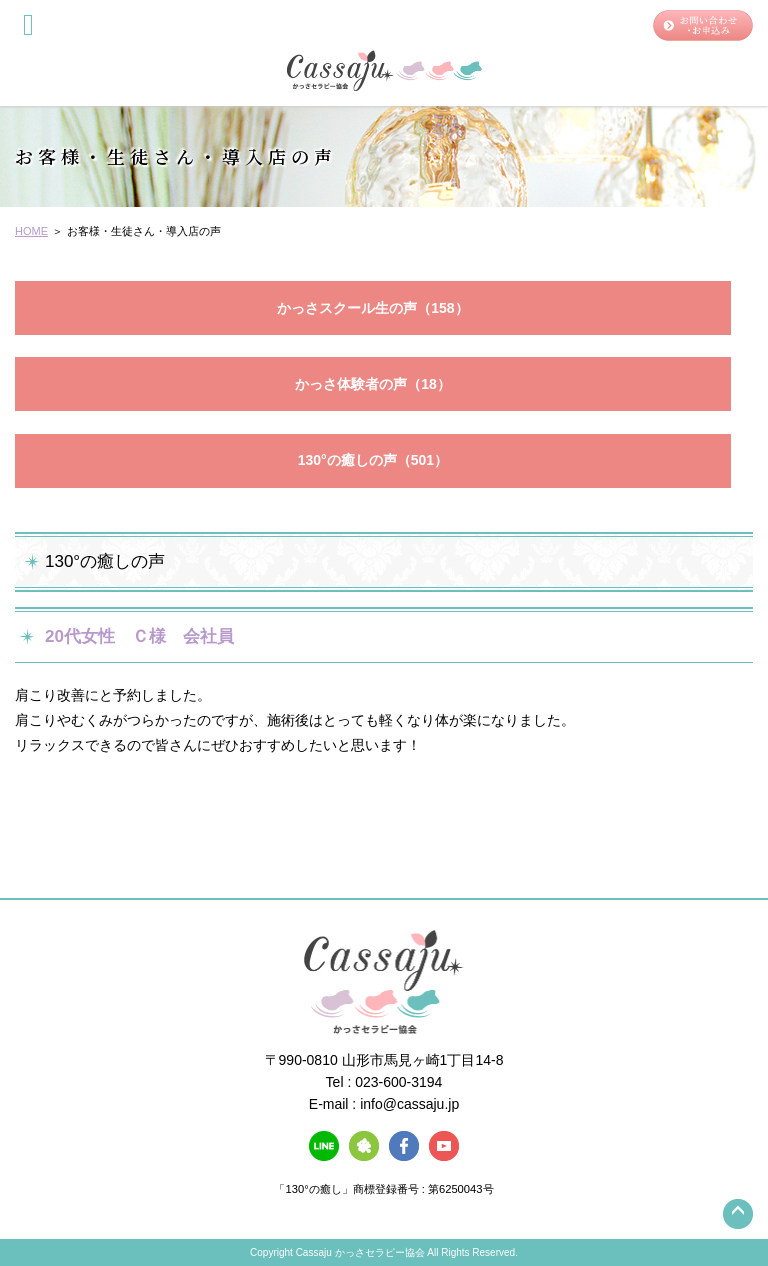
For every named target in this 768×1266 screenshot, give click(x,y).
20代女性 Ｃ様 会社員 (139, 636)
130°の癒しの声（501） (373, 460)
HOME (31, 231)
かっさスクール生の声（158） (372, 308)
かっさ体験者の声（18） (373, 384)
